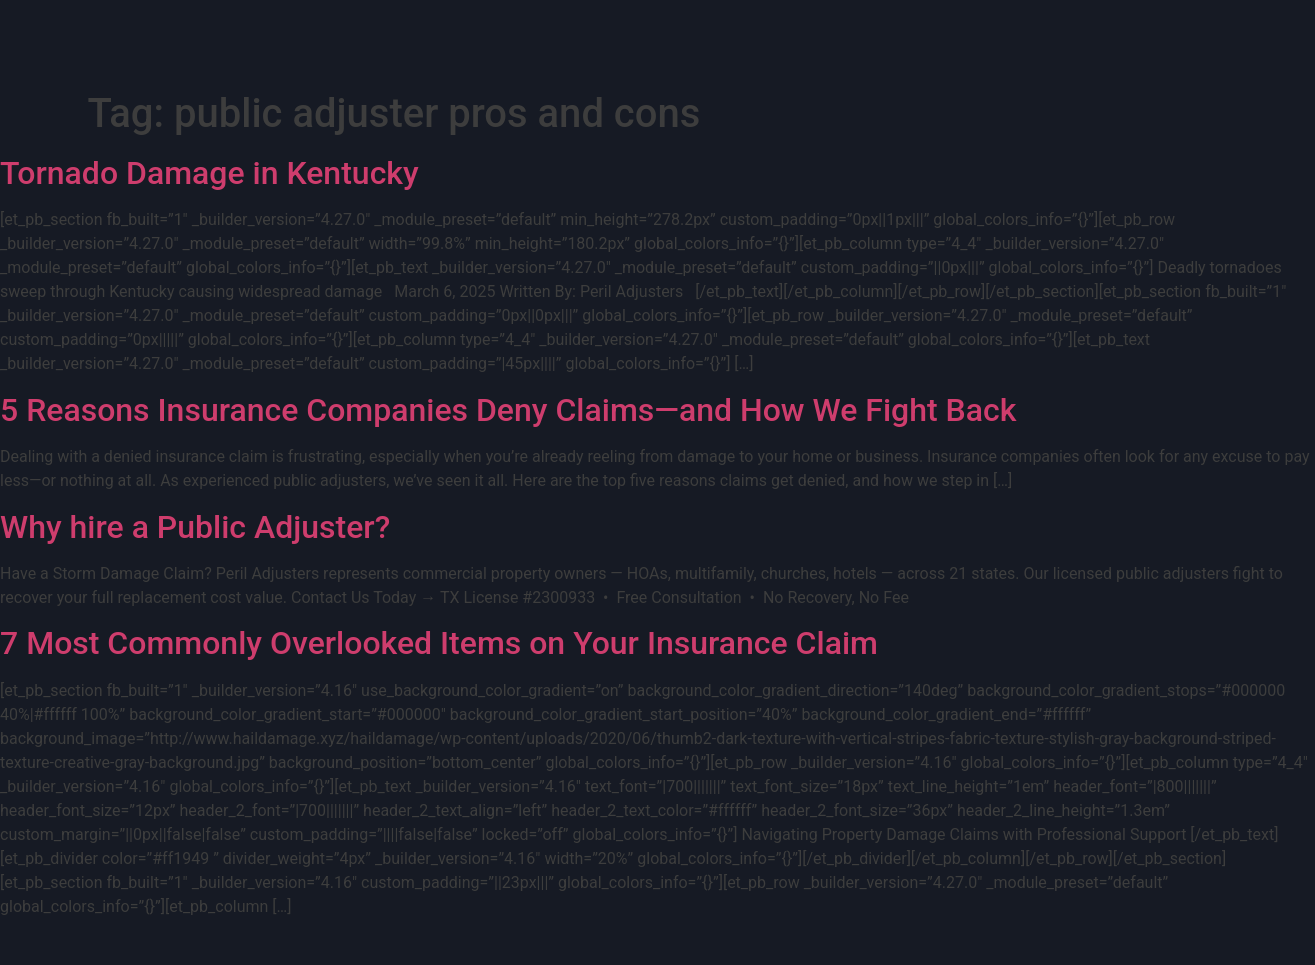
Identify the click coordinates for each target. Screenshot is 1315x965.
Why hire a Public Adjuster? (195, 527)
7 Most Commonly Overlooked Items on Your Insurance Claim (439, 643)
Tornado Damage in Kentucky (209, 173)
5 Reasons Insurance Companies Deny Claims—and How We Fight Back (508, 410)
